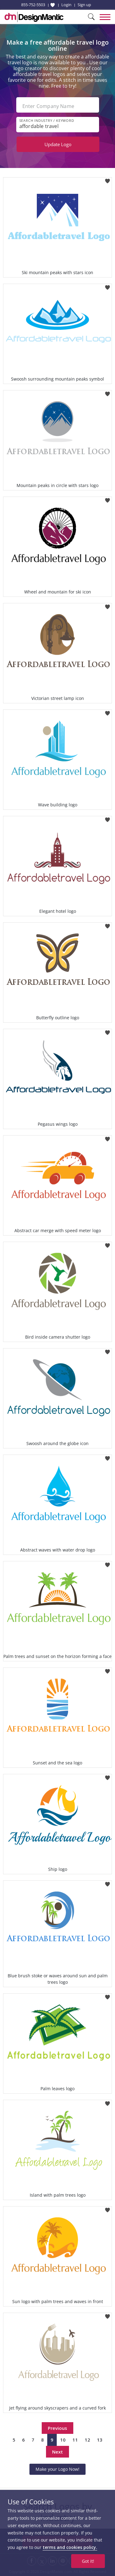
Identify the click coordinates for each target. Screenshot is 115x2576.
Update (57, 144)
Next (57, 2452)
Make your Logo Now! (57, 2469)
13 (99, 2440)
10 (63, 2440)
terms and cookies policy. (70, 2547)
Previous (57, 2428)
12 (87, 2440)
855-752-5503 (33, 4)
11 (75, 2440)
